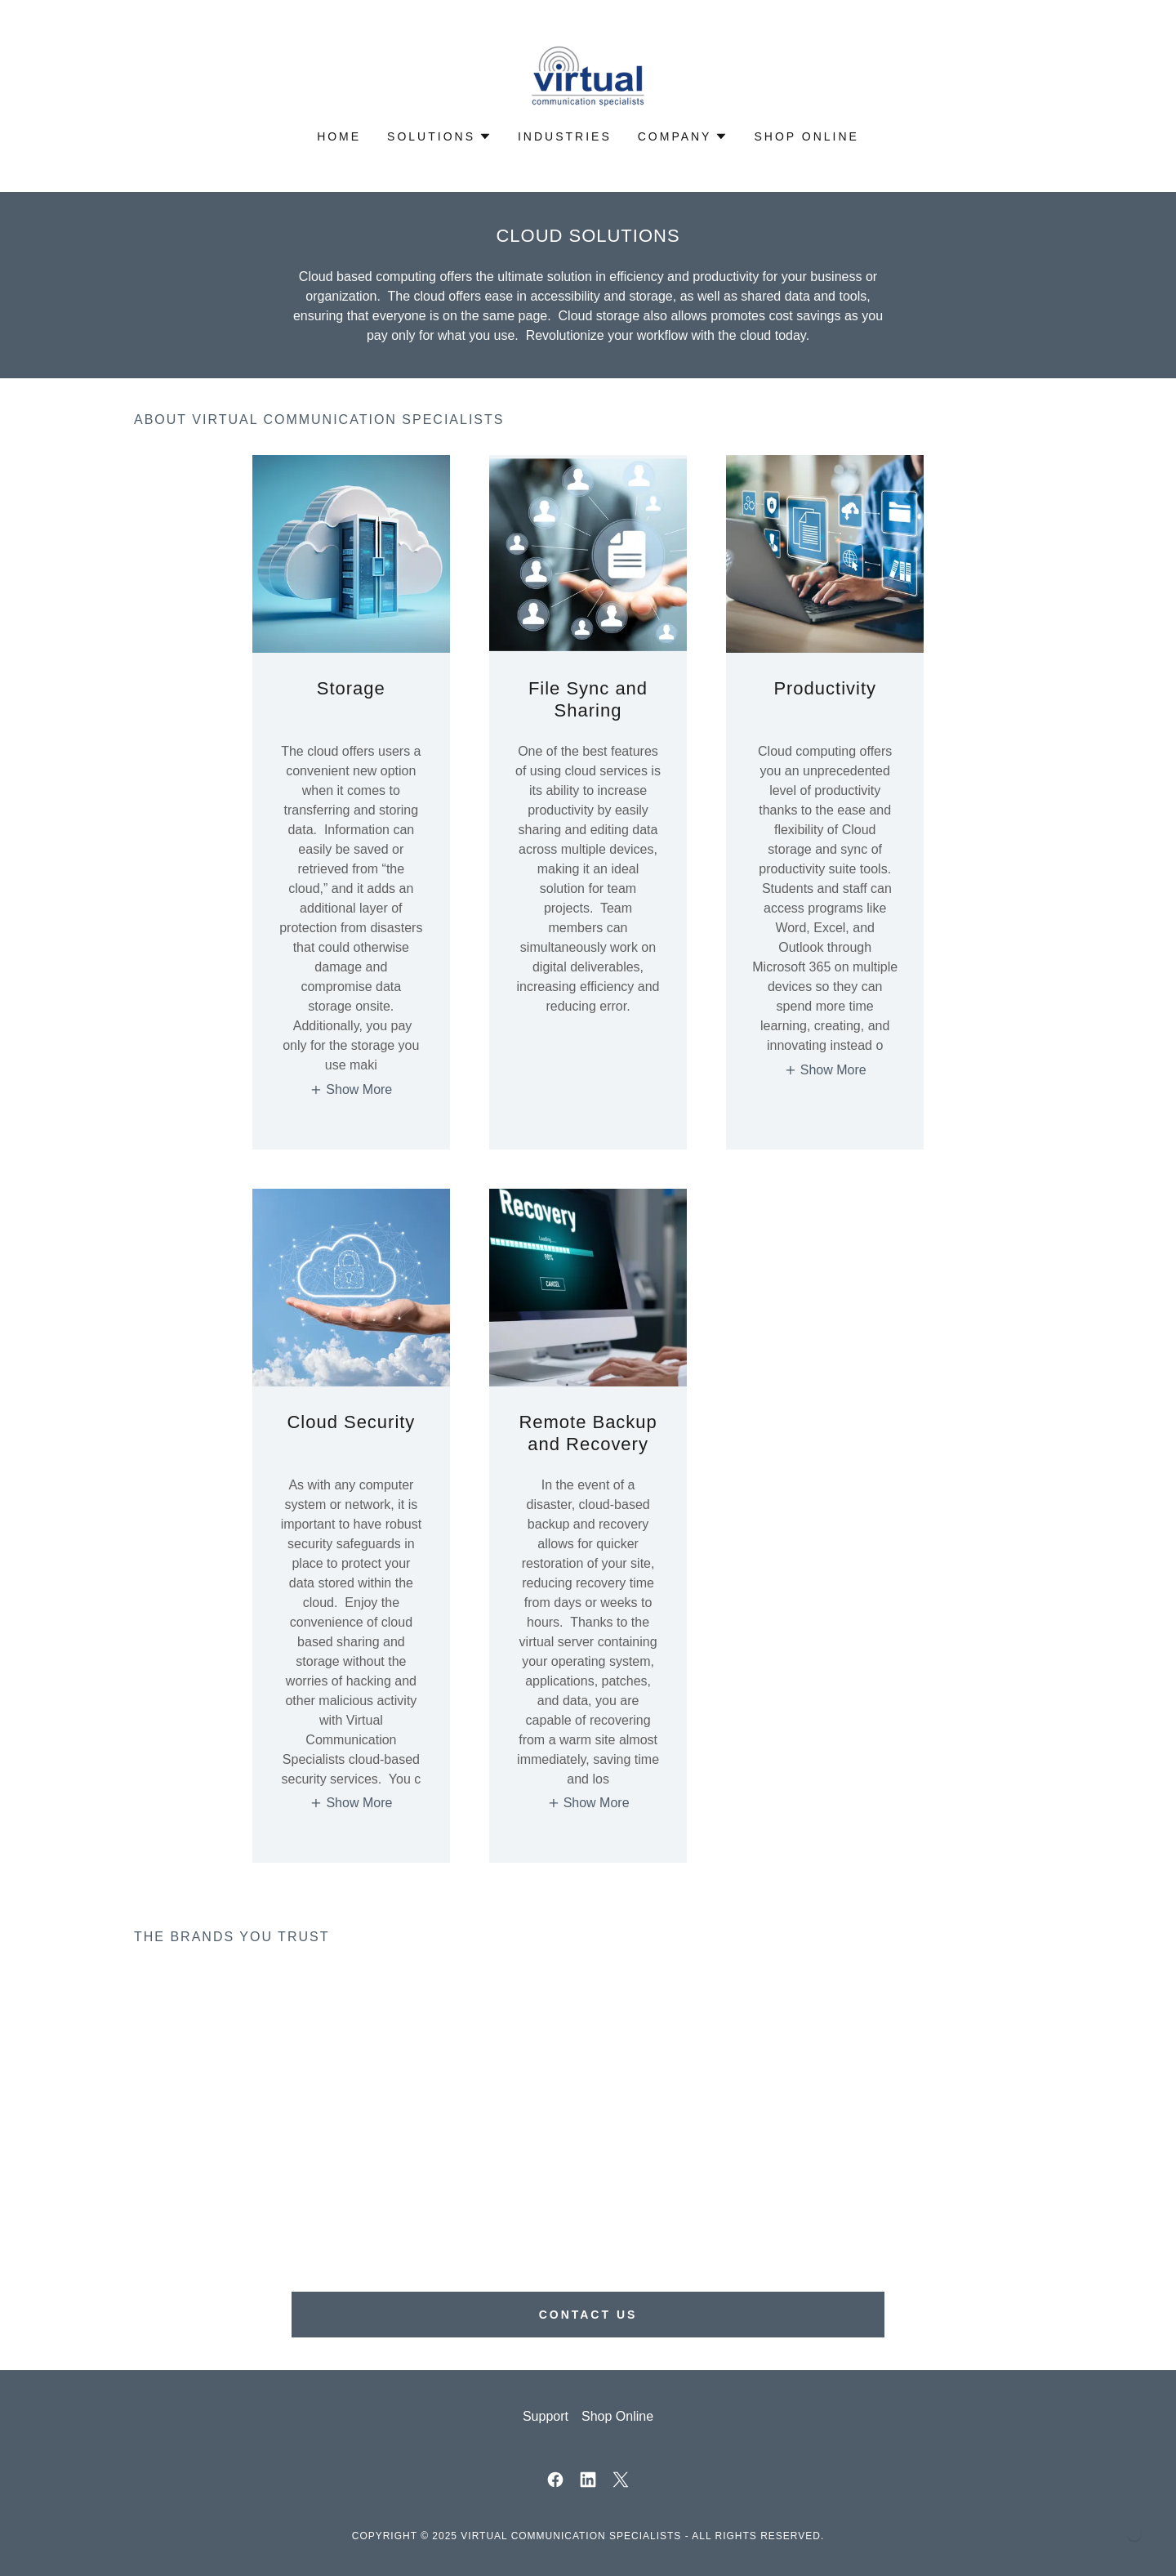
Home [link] (339, 136)
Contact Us (588, 2314)
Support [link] (545, 2416)
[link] (588, 76)
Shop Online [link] (806, 136)
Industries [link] (565, 136)
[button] (439, 136)
